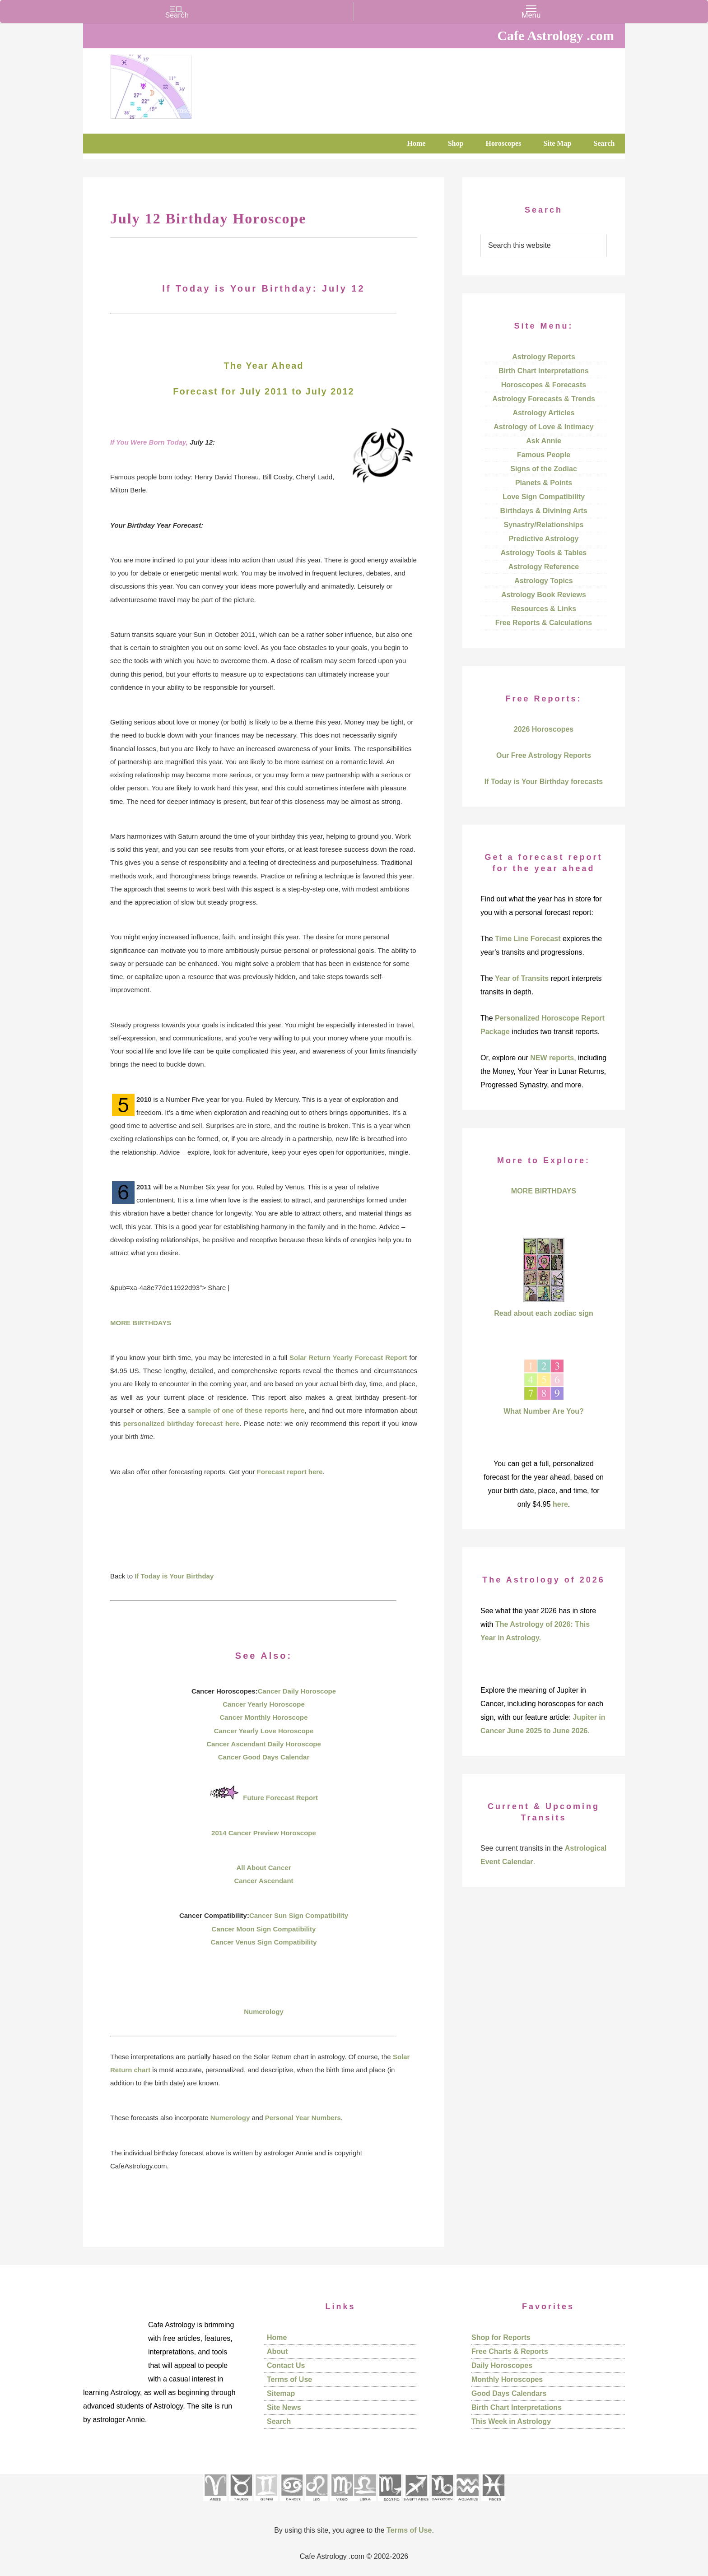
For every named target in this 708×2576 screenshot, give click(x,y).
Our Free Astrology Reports (543, 755)
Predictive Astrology (543, 539)
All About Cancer (263, 1867)
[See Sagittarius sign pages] (416, 2504)
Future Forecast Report (280, 1797)
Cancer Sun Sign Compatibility (298, 1915)
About (277, 2351)
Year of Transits (522, 978)
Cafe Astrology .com (178, 83)
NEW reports (552, 1058)
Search (279, 2421)
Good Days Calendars (508, 2393)
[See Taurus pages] (240, 2504)
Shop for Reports (501, 2337)
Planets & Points (543, 483)
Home (277, 2337)
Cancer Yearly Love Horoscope (264, 1731)
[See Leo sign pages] (316, 2504)
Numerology (264, 2011)
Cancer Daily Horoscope (297, 1691)
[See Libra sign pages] (364, 2504)
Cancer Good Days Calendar (264, 1757)
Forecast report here (290, 1472)
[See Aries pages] (215, 2504)
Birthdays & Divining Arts (543, 511)
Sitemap (281, 2393)
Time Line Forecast (528, 938)
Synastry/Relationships (544, 525)
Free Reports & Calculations (543, 623)
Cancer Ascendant (263, 1880)
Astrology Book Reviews (543, 595)
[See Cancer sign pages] (291, 2504)
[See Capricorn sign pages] (442, 2504)
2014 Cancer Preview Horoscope (263, 1833)
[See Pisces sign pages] (493, 2504)
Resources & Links (543, 609)
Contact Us (286, 2365)
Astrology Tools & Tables (544, 553)
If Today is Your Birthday (174, 1576)
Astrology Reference (543, 567)
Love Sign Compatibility (544, 497)
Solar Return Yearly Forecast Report (348, 1357)
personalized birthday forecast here (181, 1423)
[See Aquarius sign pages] (467, 2504)
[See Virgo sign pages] (341, 2504)
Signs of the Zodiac (543, 469)
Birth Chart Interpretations (543, 371)
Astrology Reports (543, 357)
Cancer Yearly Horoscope (263, 1704)
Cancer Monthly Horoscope (263, 1717)
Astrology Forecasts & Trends (543, 399)
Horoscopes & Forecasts (544, 385)
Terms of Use (289, 2379)
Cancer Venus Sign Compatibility (263, 1942)
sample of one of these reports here (245, 1410)
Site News (284, 2407)
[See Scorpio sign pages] (389, 2504)
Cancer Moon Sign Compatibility (264, 1929)
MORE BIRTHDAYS (140, 1323)
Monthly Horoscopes (507, 2379)
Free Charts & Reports (509, 2351)
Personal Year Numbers (303, 2117)
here (560, 1504)
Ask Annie (543, 441)
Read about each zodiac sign (543, 1313)
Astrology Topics (543, 581)
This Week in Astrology (511, 2421)
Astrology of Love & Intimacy (543, 427)
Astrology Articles (543, 413)
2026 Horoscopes (544, 729)
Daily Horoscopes (501, 2365)
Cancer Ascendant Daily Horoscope (263, 1744)
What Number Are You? (543, 1411)
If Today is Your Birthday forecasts (543, 781)
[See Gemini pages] (266, 2504)
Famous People (543, 455)
